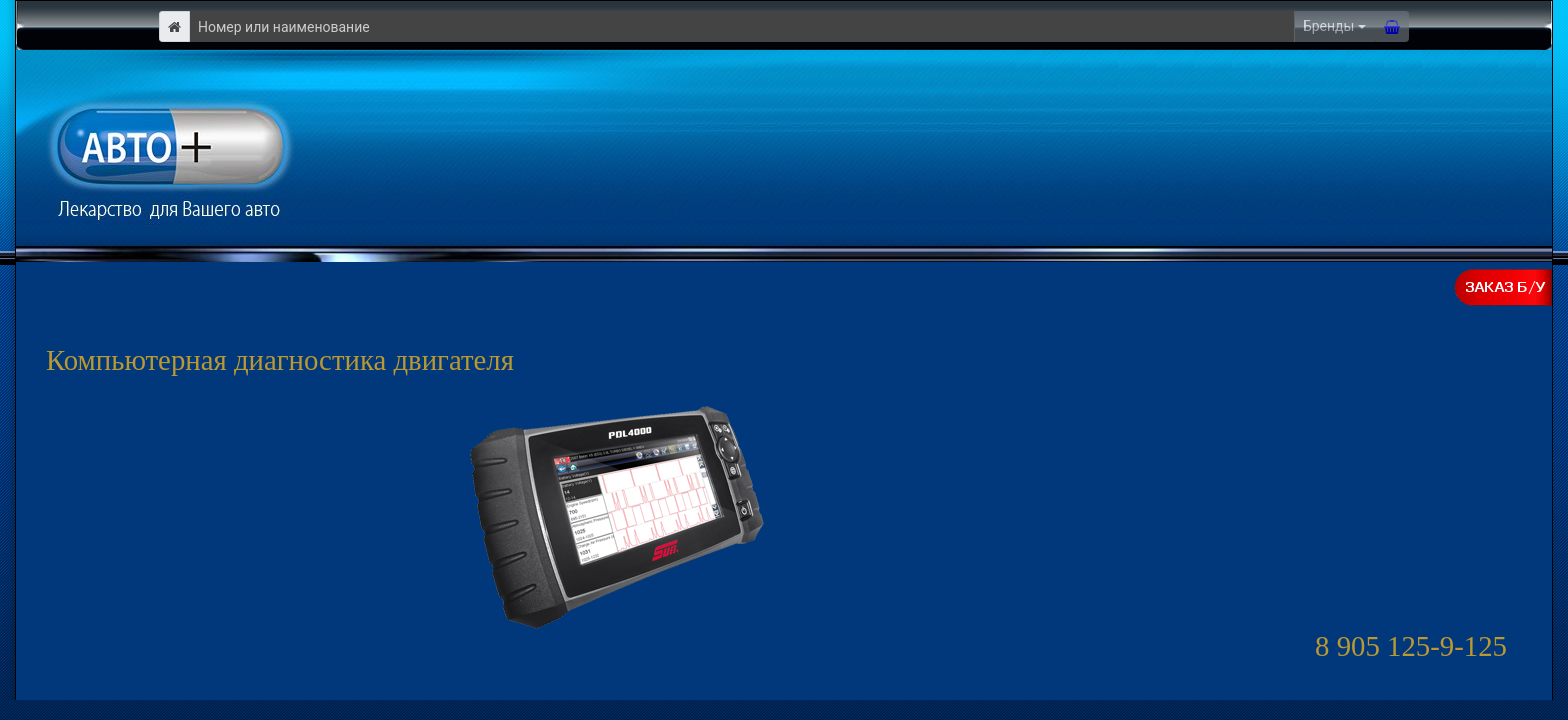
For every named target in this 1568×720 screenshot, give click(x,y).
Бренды (1329, 26)
